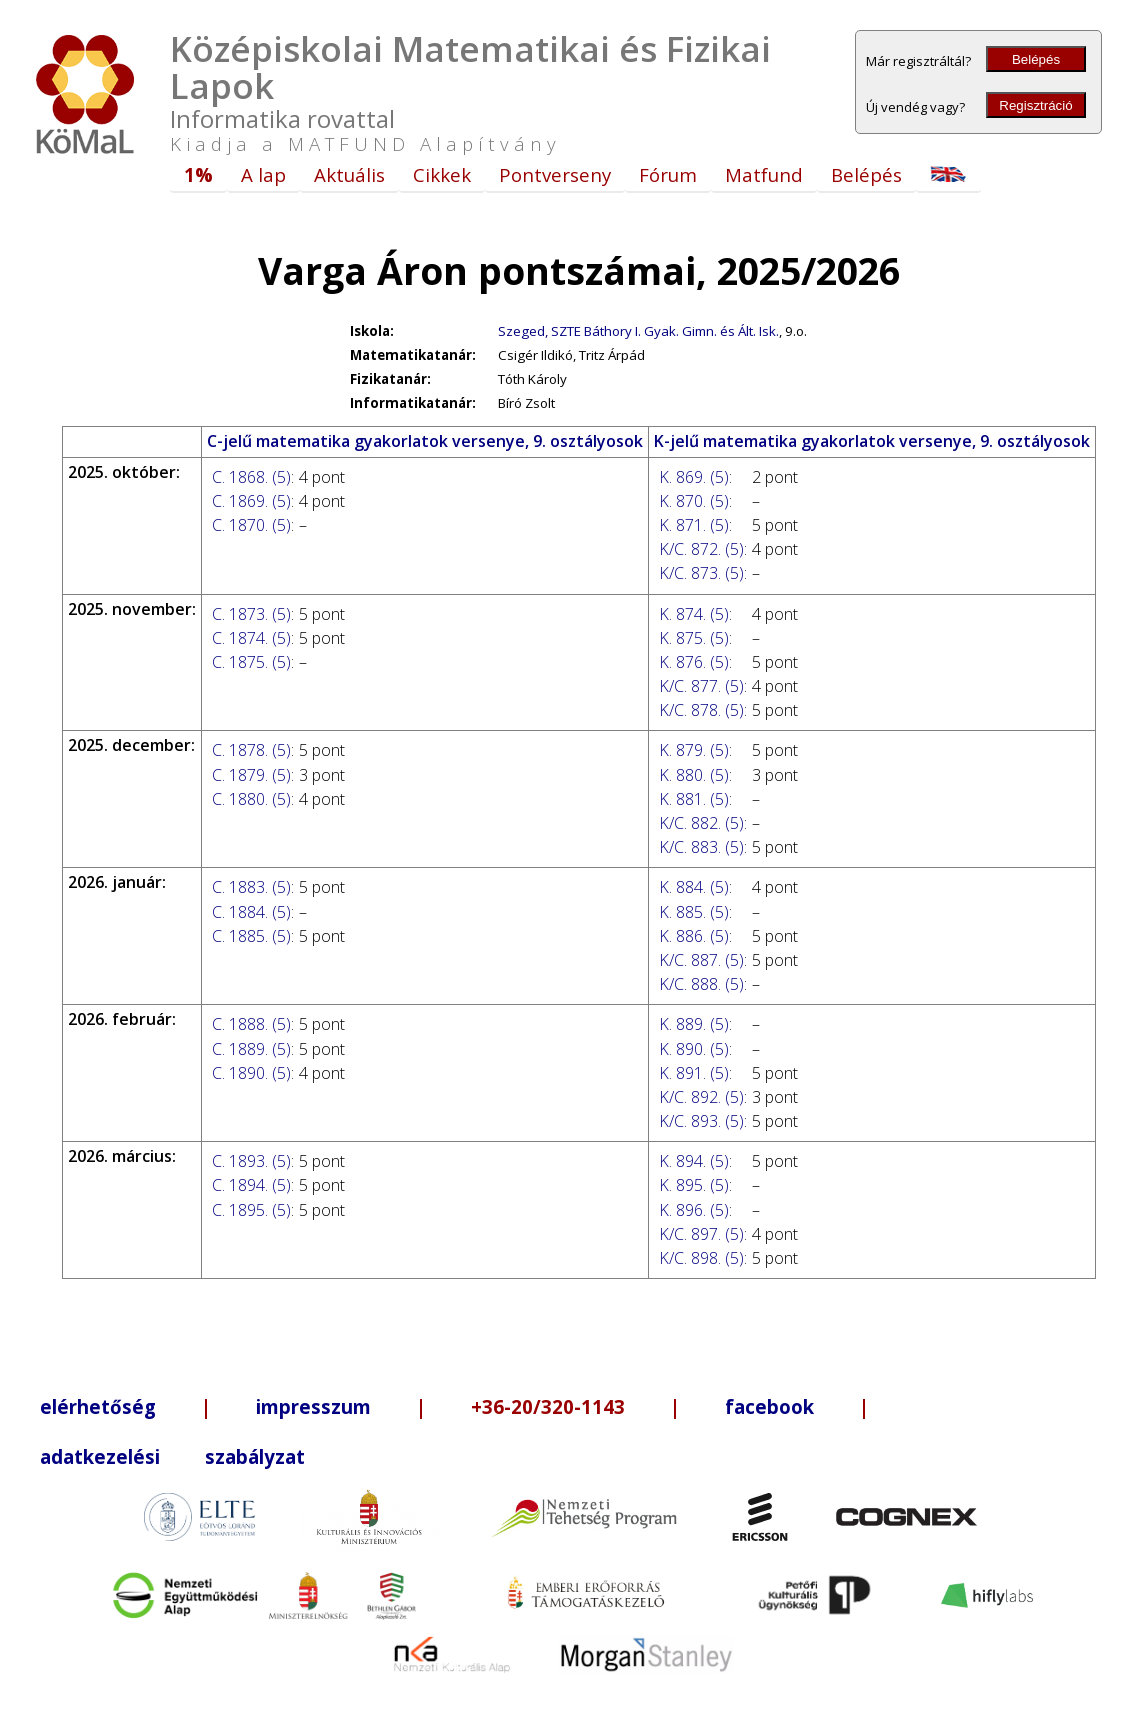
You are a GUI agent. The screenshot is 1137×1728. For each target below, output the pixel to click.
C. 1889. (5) (251, 1049)
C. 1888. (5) (251, 1024)
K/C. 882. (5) (701, 823)
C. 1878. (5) (251, 750)
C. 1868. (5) (251, 477)
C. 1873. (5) (251, 614)
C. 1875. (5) (251, 662)
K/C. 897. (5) (701, 1234)
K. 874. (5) (694, 614)
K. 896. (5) (694, 1210)
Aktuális (349, 174)
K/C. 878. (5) (701, 710)
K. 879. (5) (694, 750)
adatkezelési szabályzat (172, 1456)
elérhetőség (98, 1406)
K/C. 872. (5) (701, 549)
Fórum (668, 174)
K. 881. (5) (694, 799)
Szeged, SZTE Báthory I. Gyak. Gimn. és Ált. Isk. (638, 331)
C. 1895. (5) (251, 1210)
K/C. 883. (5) (701, 847)
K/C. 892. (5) (701, 1097)
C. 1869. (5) (251, 501)
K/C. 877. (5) (701, 686)
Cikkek (442, 174)
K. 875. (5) (694, 638)
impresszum (313, 1406)
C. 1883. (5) (251, 887)
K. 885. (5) (694, 912)
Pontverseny (555, 174)
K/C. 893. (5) (701, 1121)
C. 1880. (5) (251, 799)
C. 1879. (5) (251, 775)
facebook (769, 1406)
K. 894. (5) (694, 1161)
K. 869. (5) (694, 477)
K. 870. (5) (694, 501)
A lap (263, 174)
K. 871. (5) (694, 525)
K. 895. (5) (694, 1185)
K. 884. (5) (694, 887)
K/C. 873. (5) (701, 573)
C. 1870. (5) (251, 525)
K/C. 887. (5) (701, 960)
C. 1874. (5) (251, 638)
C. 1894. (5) (251, 1185)
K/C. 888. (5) (701, 984)
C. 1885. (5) (251, 936)
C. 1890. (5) (251, 1073)
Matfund (764, 174)
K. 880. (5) (694, 775)
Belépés (1036, 59)
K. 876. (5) (694, 662)
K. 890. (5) (694, 1049)
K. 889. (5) (694, 1024)
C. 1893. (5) (251, 1161)
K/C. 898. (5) (701, 1258)
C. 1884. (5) (251, 912)
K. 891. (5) (694, 1073)
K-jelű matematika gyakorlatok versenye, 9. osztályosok (872, 441)
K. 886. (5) (694, 936)
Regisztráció (1035, 105)
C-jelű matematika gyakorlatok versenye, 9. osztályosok (425, 441)
